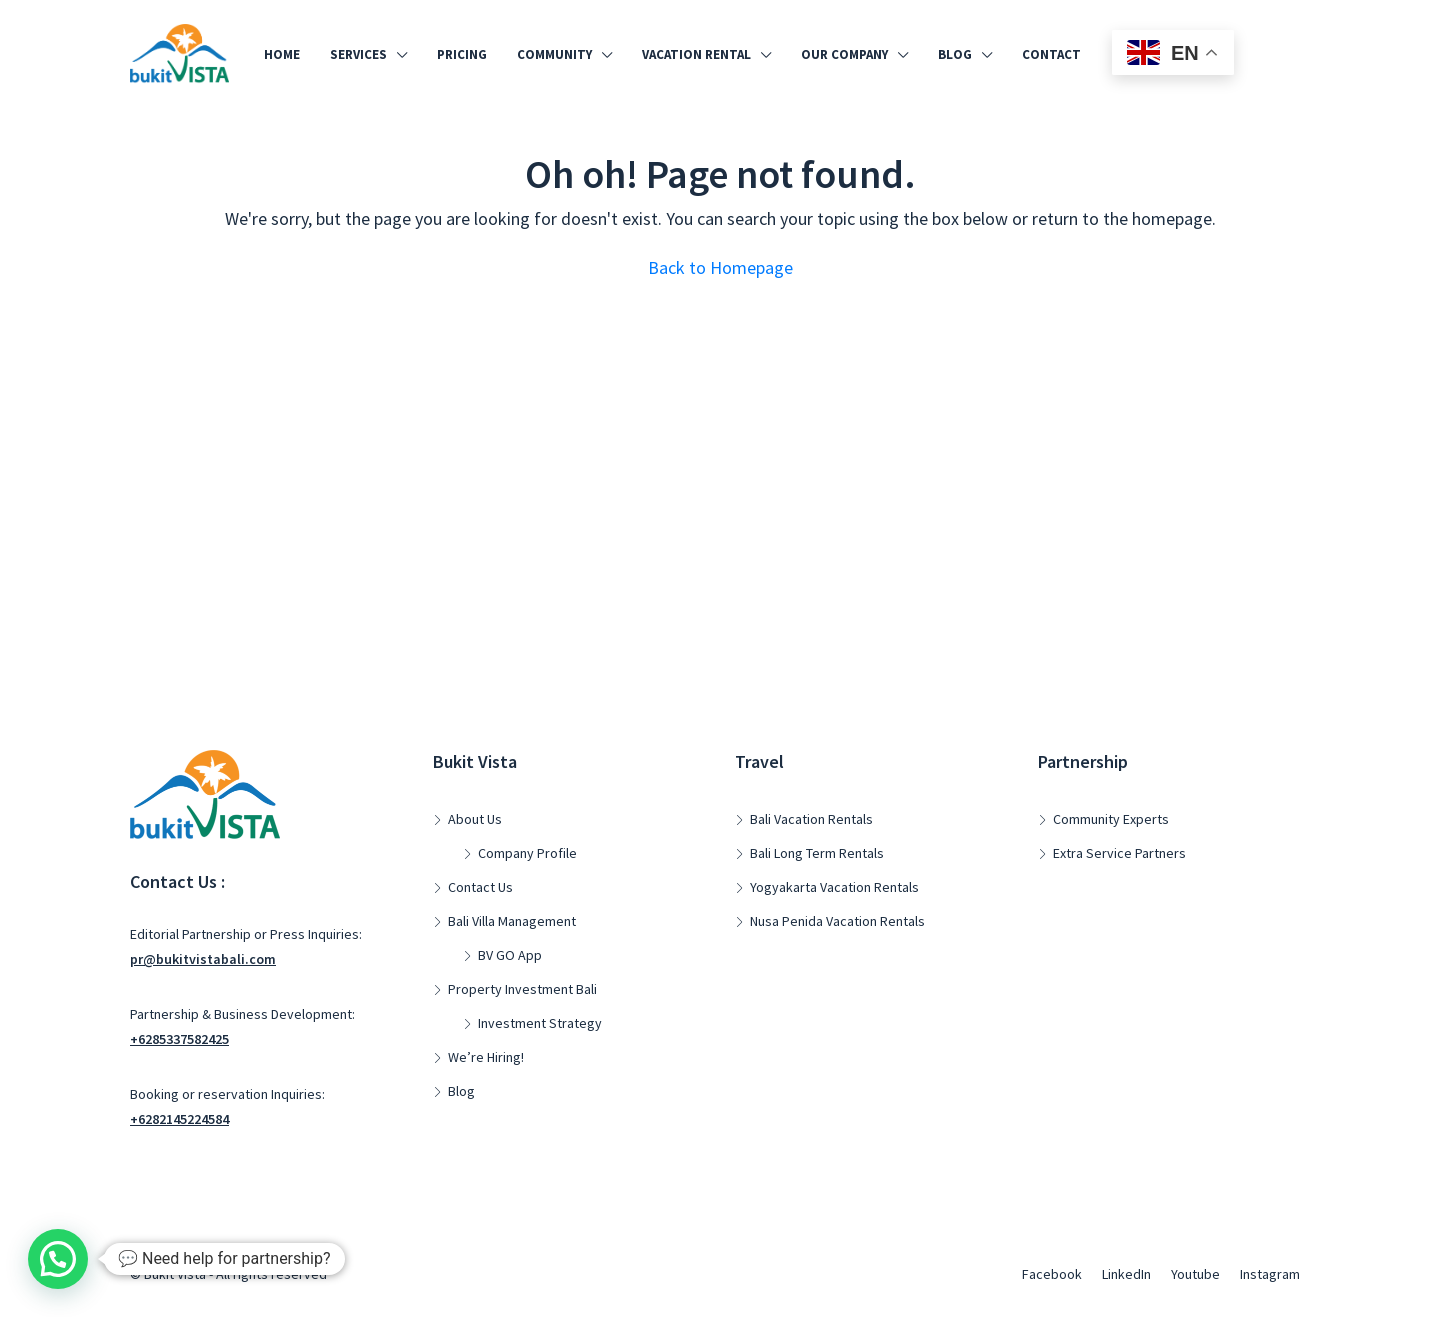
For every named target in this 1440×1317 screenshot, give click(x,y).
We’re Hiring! (486, 1057)
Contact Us (480, 887)
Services (358, 54)
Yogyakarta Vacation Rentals (834, 887)
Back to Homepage (720, 267)
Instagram (1270, 1274)
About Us (475, 819)
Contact (1051, 54)
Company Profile (527, 853)
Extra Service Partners (1119, 853)
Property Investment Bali (522, 989)
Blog (955, 54)
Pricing (462, 54)
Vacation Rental (696, 54)
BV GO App (510, 955)
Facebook (1052, 1274)
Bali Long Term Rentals (817, 853)
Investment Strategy (540, 1023)
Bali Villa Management (512, 921)
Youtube (1195, 1274)
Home (282, 54)
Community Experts (1111, 819)
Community (554, 54)
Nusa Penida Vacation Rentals (837, 921)
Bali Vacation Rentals (811, 819)
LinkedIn (1126, 1274)
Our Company (844, 54)
